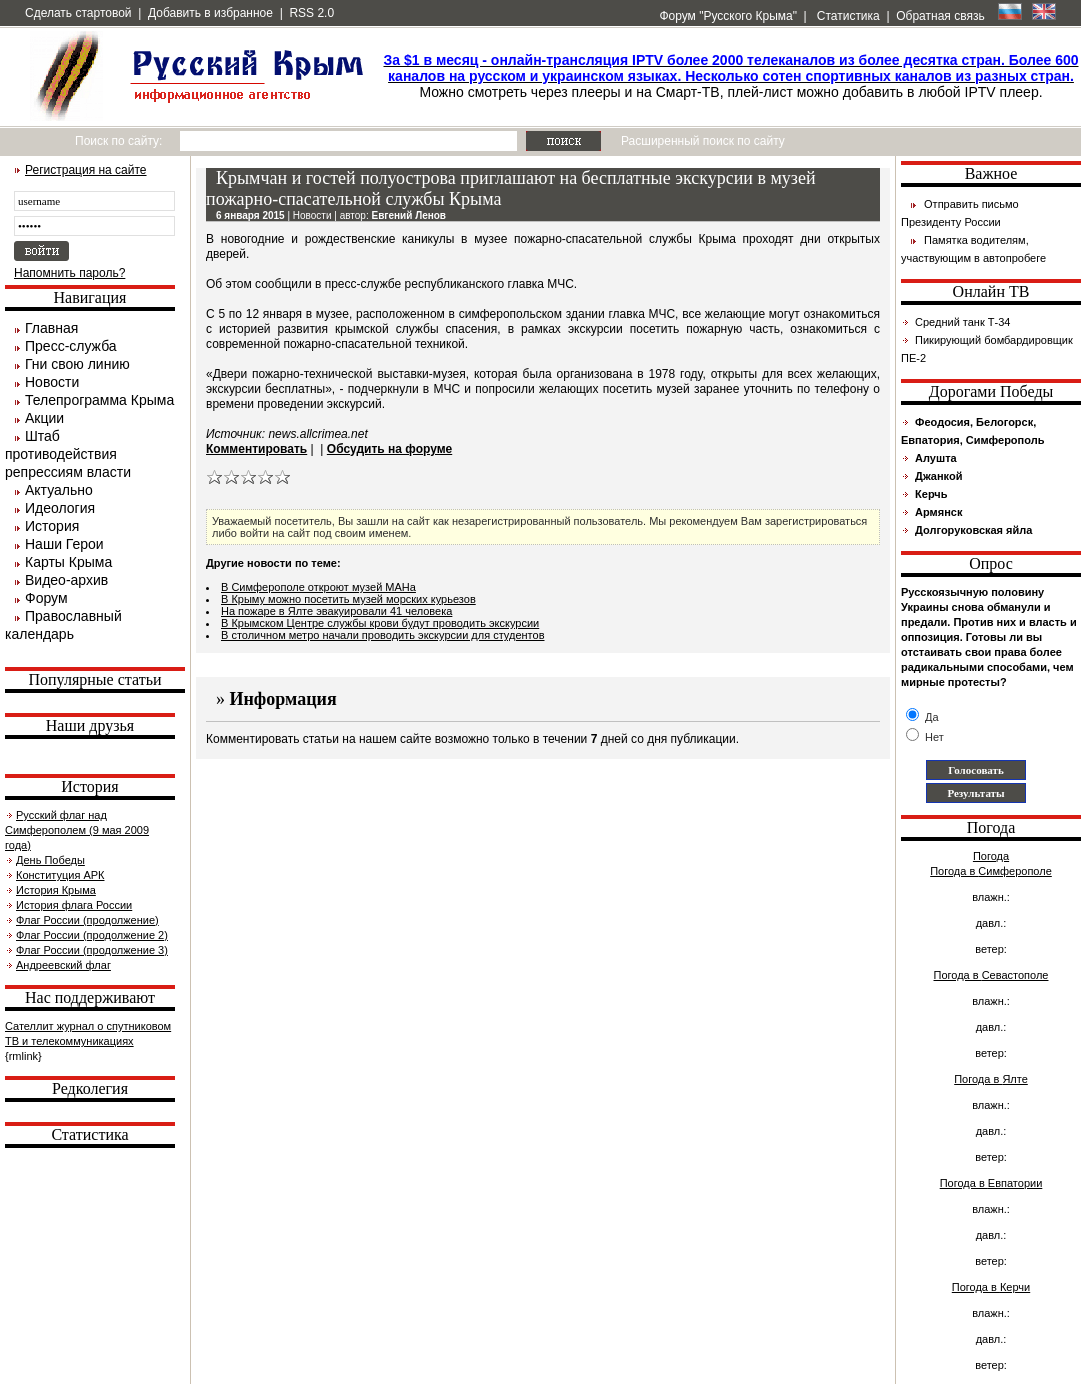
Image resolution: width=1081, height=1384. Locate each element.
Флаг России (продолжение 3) (92, 950)
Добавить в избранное (210, 13)
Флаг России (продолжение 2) (92, 935)
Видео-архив (66, 580)
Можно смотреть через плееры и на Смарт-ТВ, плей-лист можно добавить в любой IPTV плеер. (730, 76)
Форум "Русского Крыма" (726, 16)
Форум (46, 598)
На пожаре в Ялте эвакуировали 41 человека (336, 611)
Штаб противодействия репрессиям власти (68, 454)
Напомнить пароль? (69, 273)
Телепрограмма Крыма (99, 400)
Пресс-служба (71, 346)
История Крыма (56, 890)
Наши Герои (64, 544)
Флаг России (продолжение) (87, 920)
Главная (51, 328)
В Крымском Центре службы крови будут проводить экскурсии (380, 623)
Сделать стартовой (78, 13)
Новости (52, 382)
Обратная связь (940, 16)
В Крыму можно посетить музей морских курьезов (348, 599)
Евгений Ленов (408, 215)
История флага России (74, 905)
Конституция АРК (60, 875)
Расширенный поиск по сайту (703, 141)
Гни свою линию (77, 364)
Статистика (846, 16)
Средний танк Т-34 (962, 322)
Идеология (60, 508)
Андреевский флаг (63, 965)
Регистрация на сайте (86, 170)
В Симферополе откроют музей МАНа (318, 587)
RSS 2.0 (311, 13)
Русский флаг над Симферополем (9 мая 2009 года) (77, 830)
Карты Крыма (68, 562)
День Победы (50, 860)
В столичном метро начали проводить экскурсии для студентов (383, 635)
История (52, 526)
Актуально (59, 490)
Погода (991, 856)
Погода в (991, 871)
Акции (44, 418)
